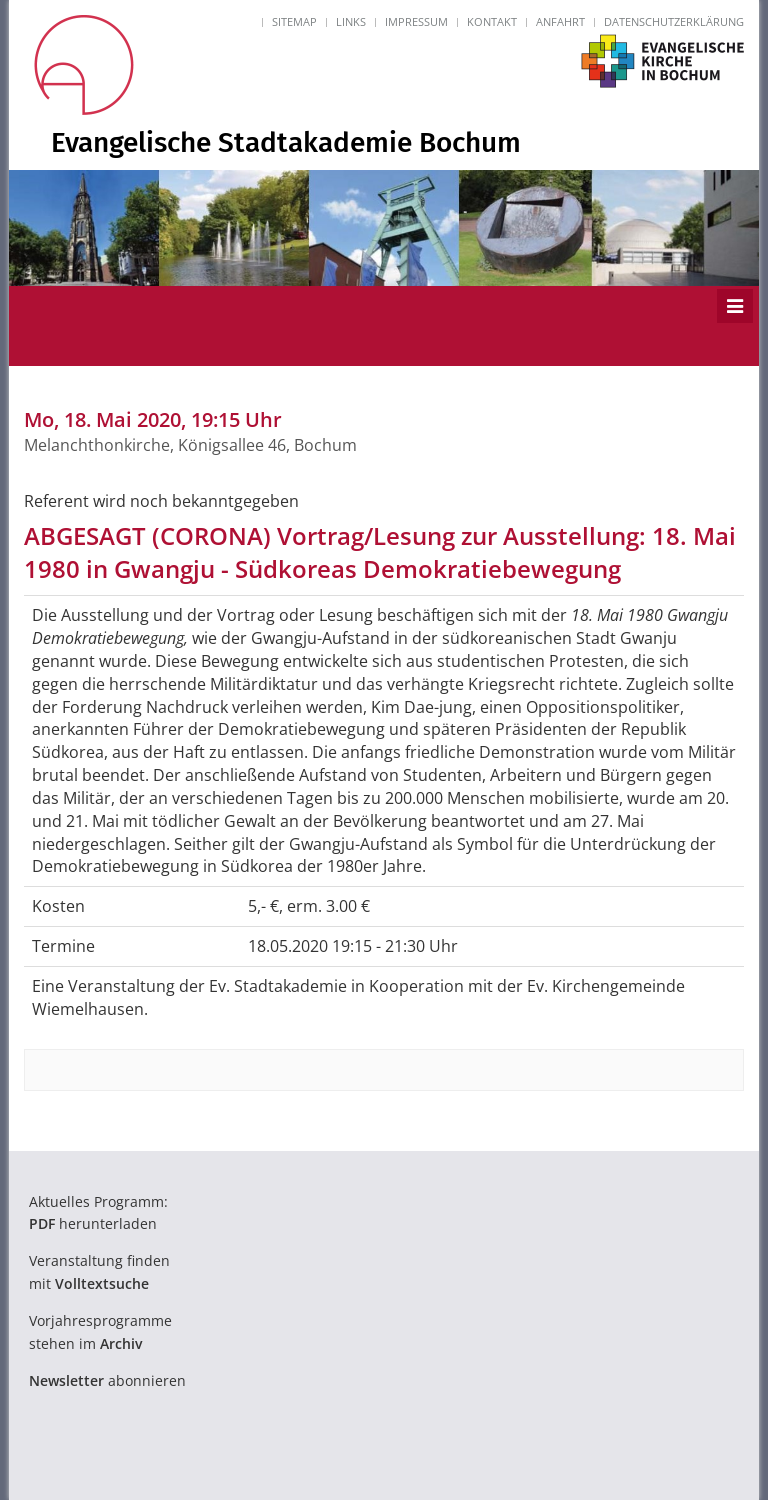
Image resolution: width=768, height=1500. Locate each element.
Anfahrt (560, 21)
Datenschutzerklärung (674, 21)
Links (351, 21)
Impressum (416, 21)
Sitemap (294, 21)
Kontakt (492, 21)
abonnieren (107, 1380)
